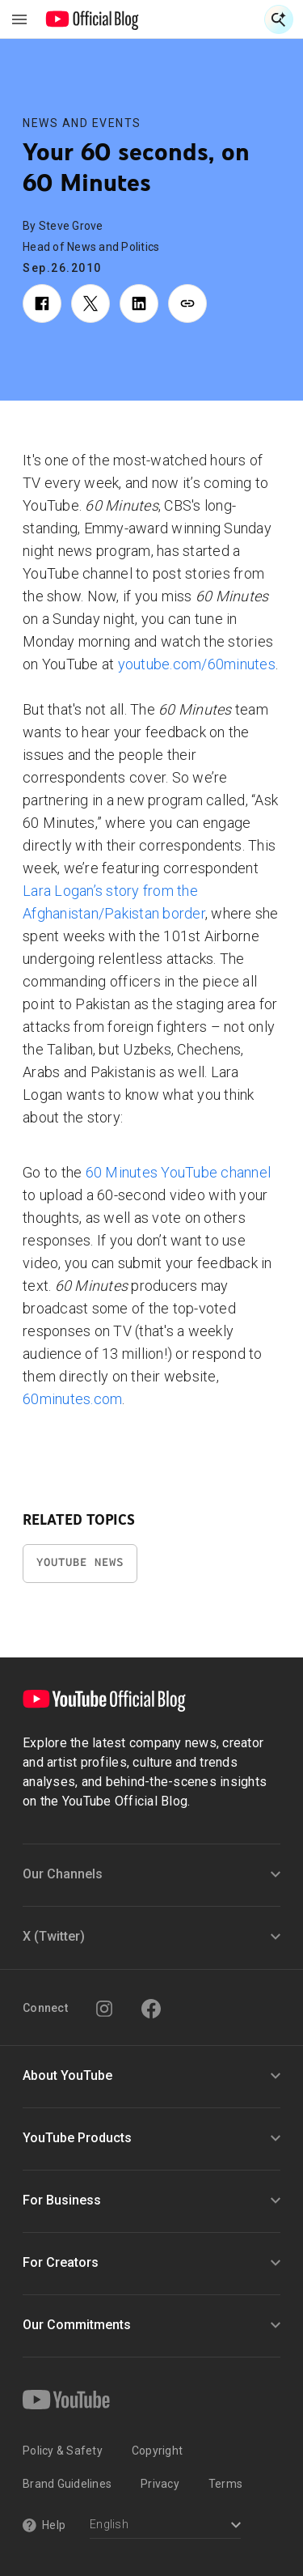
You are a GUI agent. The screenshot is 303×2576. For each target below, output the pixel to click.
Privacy (160, 2483)
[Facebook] (151, 2008)
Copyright (157, 2450)
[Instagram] (104, 2008)
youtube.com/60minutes (197, 664)
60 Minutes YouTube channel (178, 1172)
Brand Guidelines (67, 2483)
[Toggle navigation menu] (19, 19)
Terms (225, 2483)
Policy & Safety (63, 2450)
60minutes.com (72, 1398)
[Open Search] (278, 19)
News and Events (82, 123)
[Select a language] (165, 2526)
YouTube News (80, 1562)
